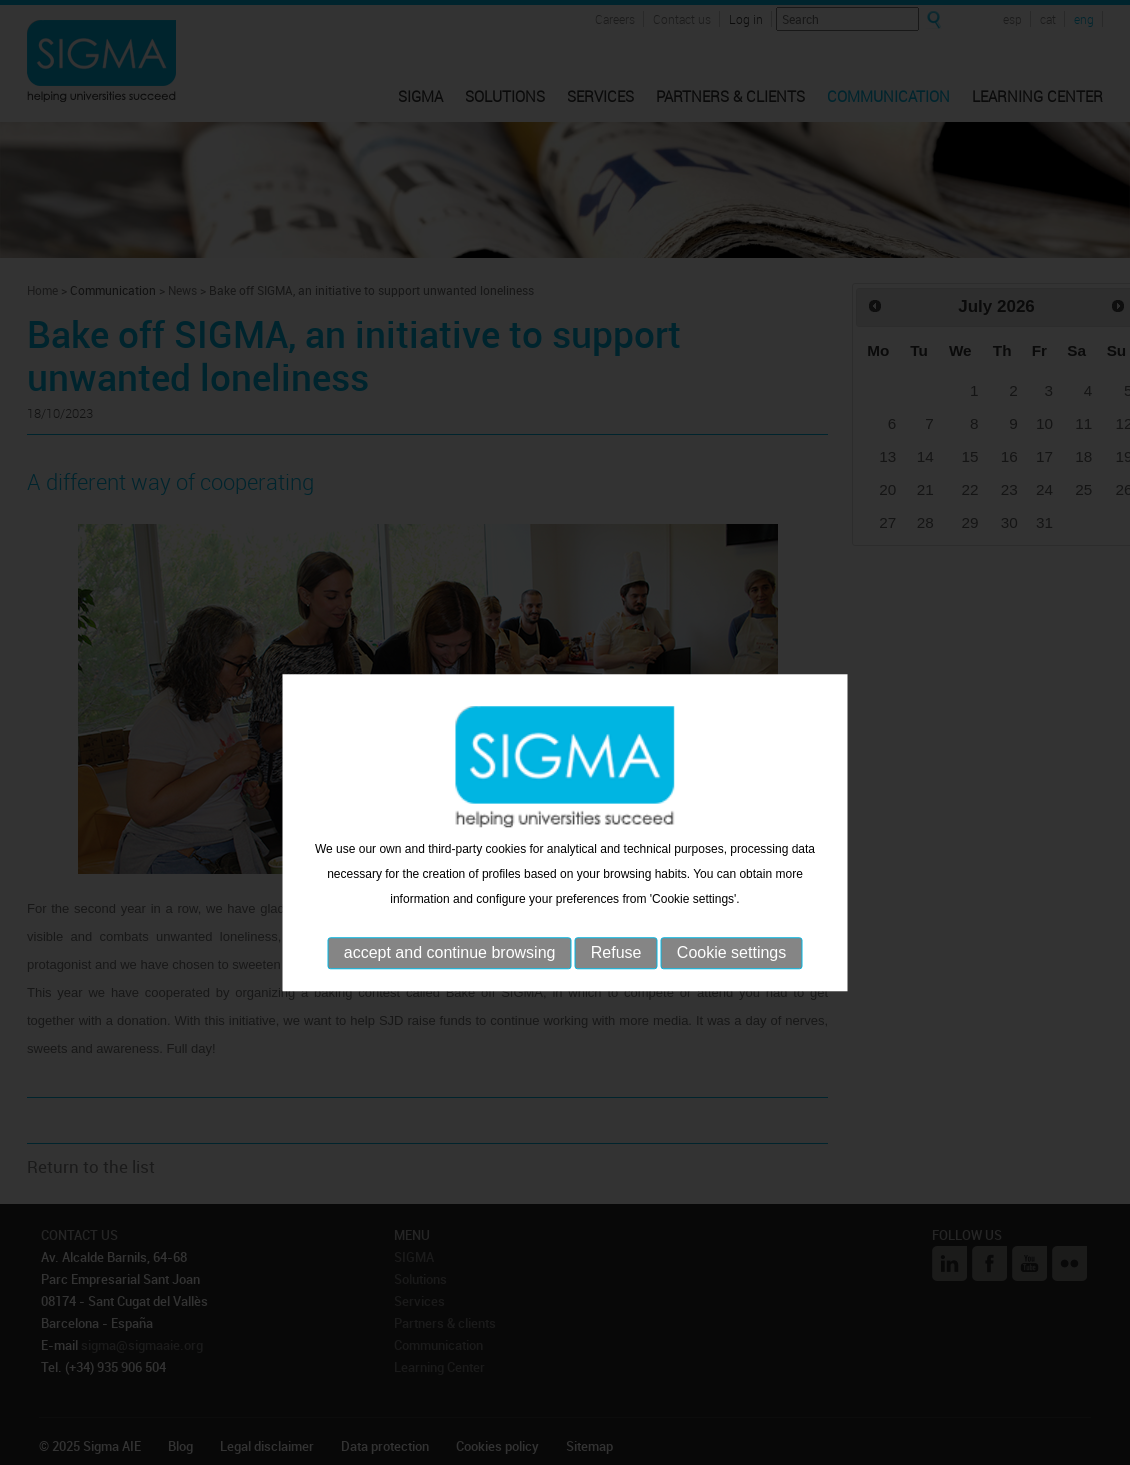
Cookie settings (731, 984)
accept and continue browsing (450, 984)
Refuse (616, 984)
